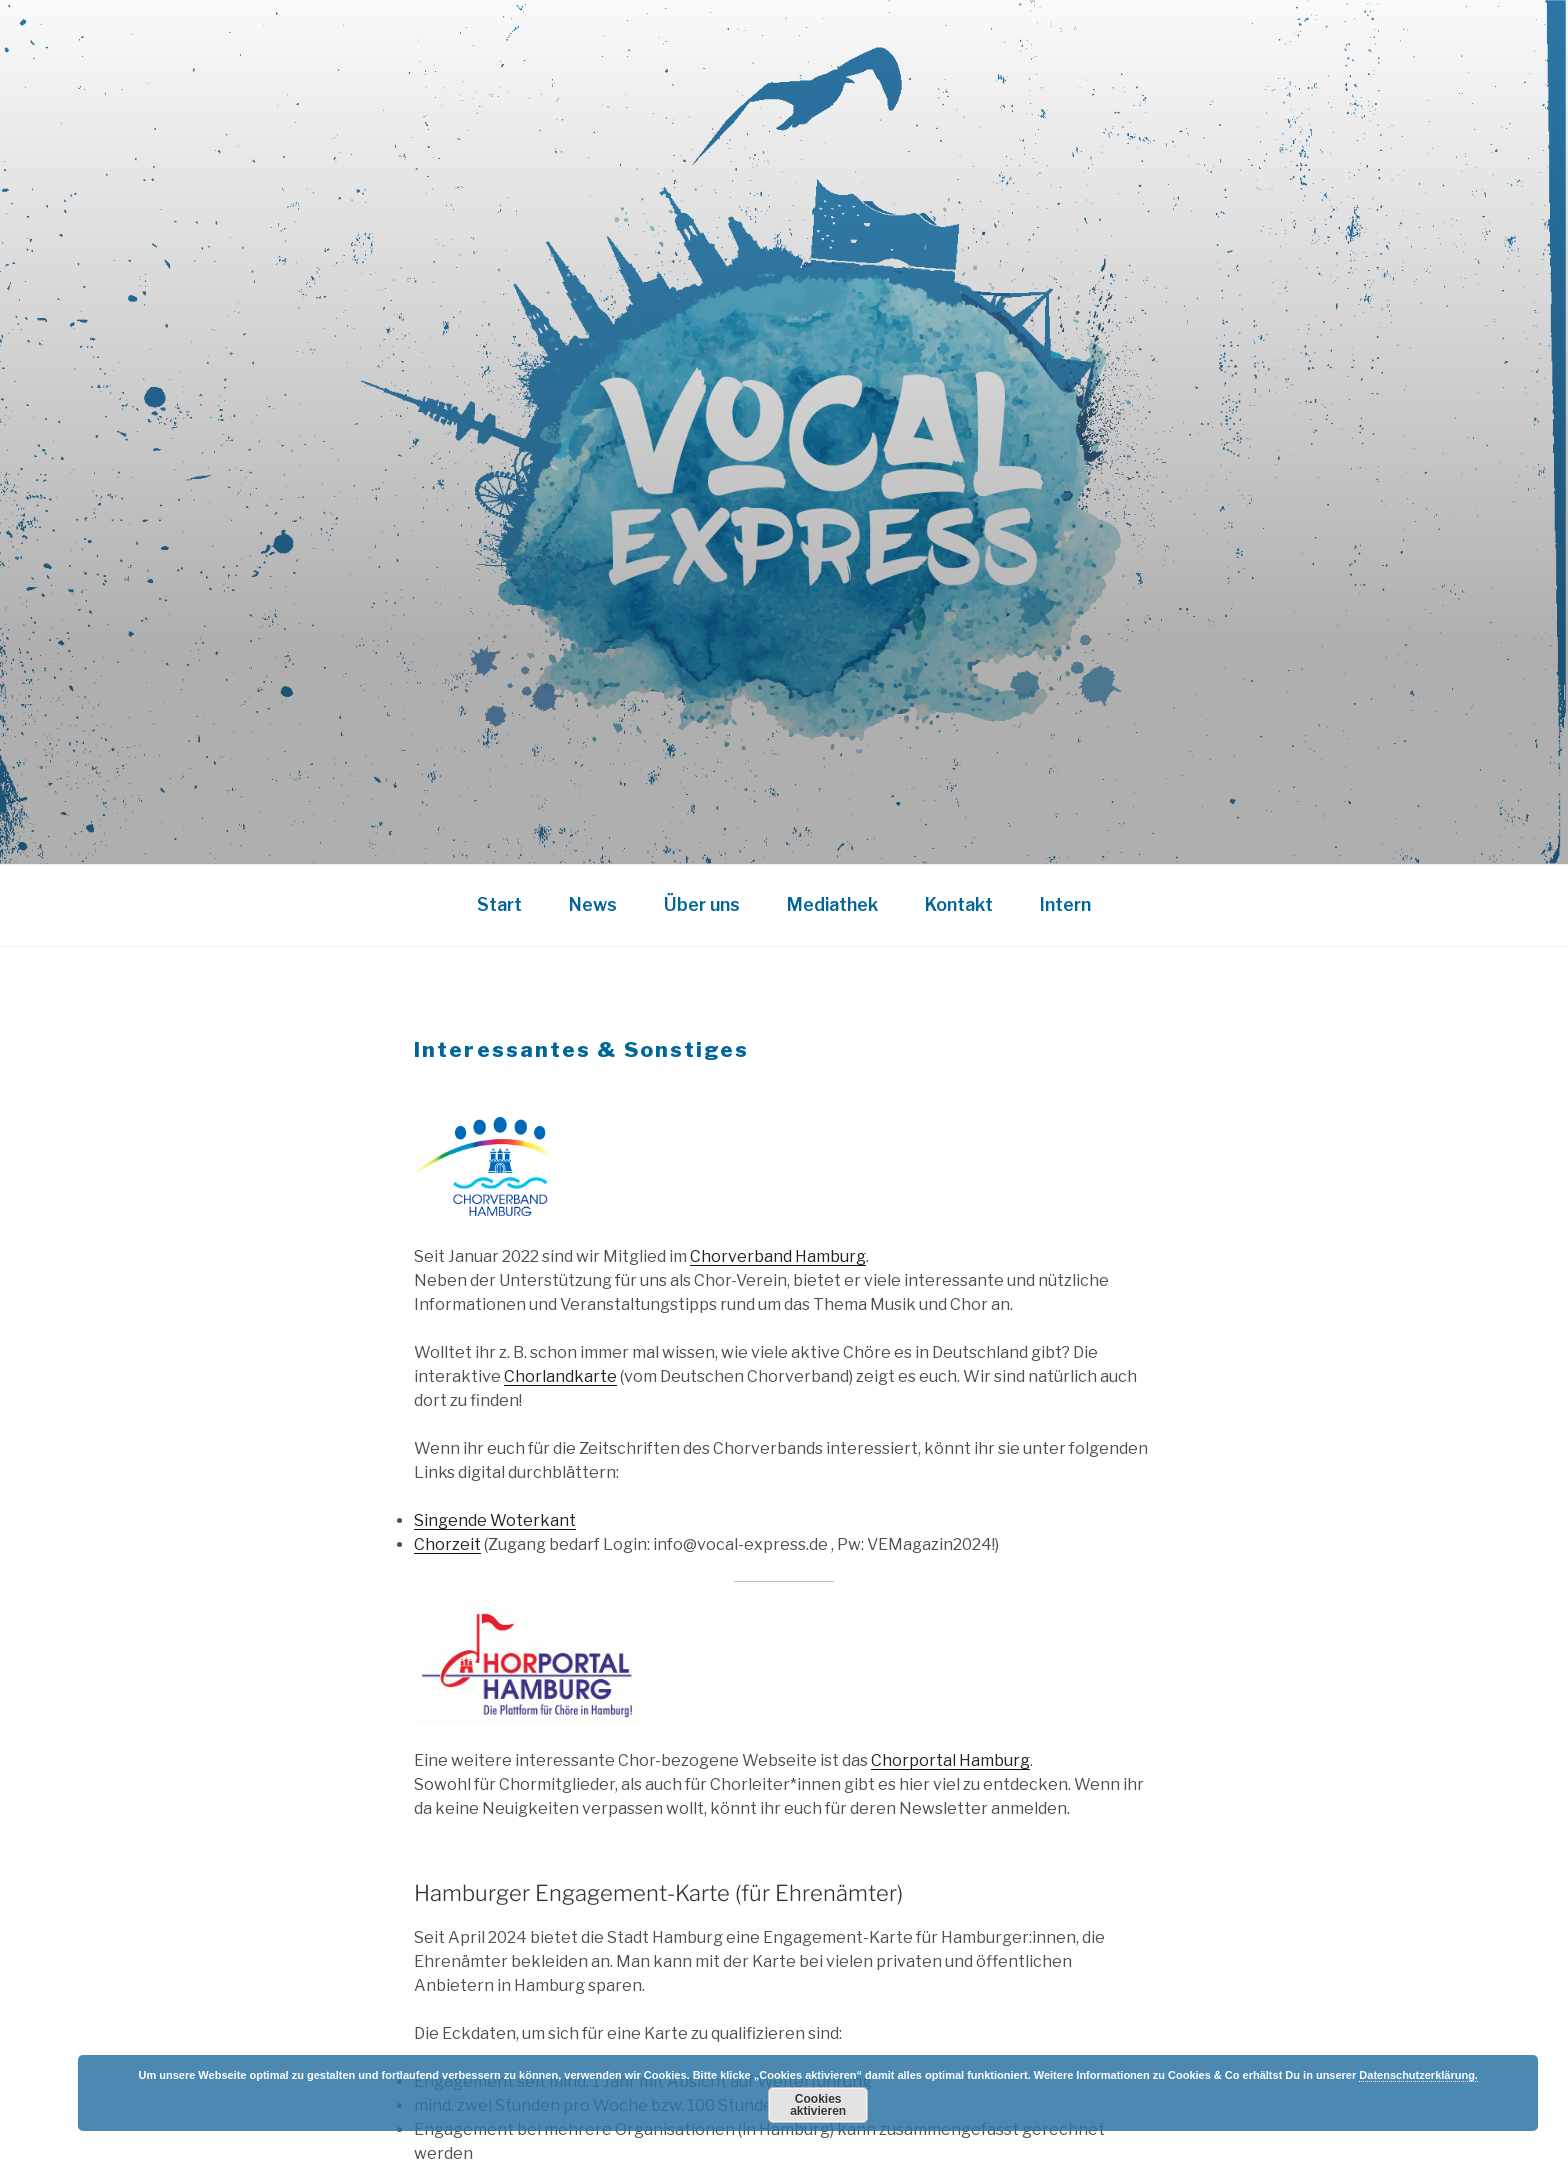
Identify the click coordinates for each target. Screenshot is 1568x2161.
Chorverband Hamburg (778, 1256)
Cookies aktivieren (818, 2105)
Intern (1065, 904)
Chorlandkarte (560, 1376)
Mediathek (832, 904)
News (593, 904)
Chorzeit (447, 1544)
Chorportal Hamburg (950, 1760)
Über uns (702, 904)
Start (499, 904)
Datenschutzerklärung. (1418, 2075)
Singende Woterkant (495, 1520)
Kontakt (959, 904)
